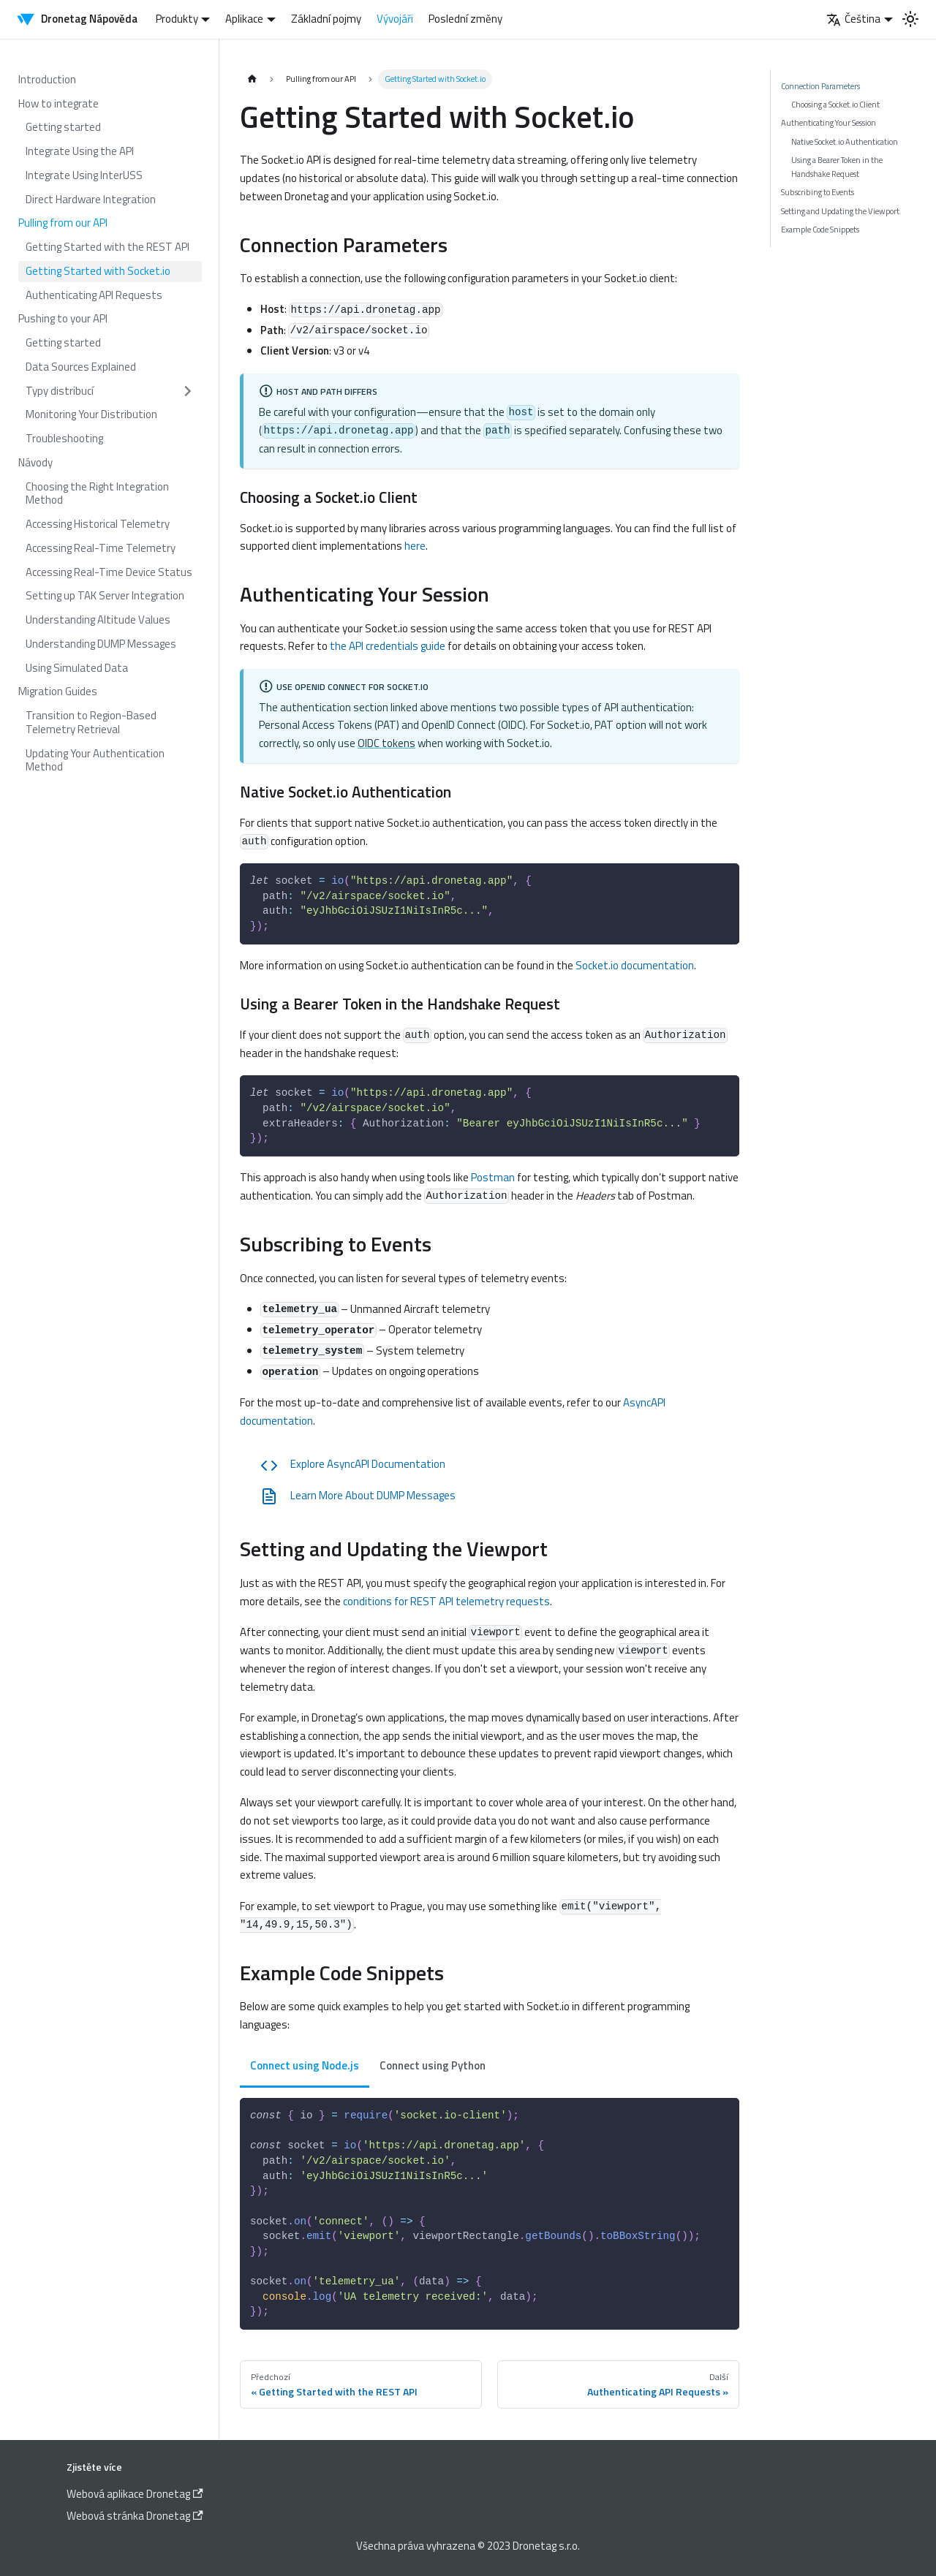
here (415, 545)
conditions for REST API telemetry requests (446, 1601)
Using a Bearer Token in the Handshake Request (837, 166)
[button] (110, 390)
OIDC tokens (386, 743)
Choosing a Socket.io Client (835, 104)
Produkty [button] (177, 18)
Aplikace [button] (244, 18)
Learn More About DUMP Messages (358, 1496)
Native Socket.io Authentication (844, 141)
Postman (493, 1177)
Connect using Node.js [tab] (304, 2065)
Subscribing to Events (817, 192)
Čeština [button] (853, 18)
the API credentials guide (387, 645)
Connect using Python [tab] (433, 2065)
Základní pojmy (326, 18)
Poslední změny (465, 18)
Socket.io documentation (634, 965)
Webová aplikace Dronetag (135, 2493)
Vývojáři (395, 18)
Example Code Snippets (820, 229)
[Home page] (252, 79)
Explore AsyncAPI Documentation (352, 1464)
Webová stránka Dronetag (135, 2515)
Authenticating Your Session (828, 122)
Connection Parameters (820, 86)
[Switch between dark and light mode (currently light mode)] (910, 19)
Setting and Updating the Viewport (840, 211)
